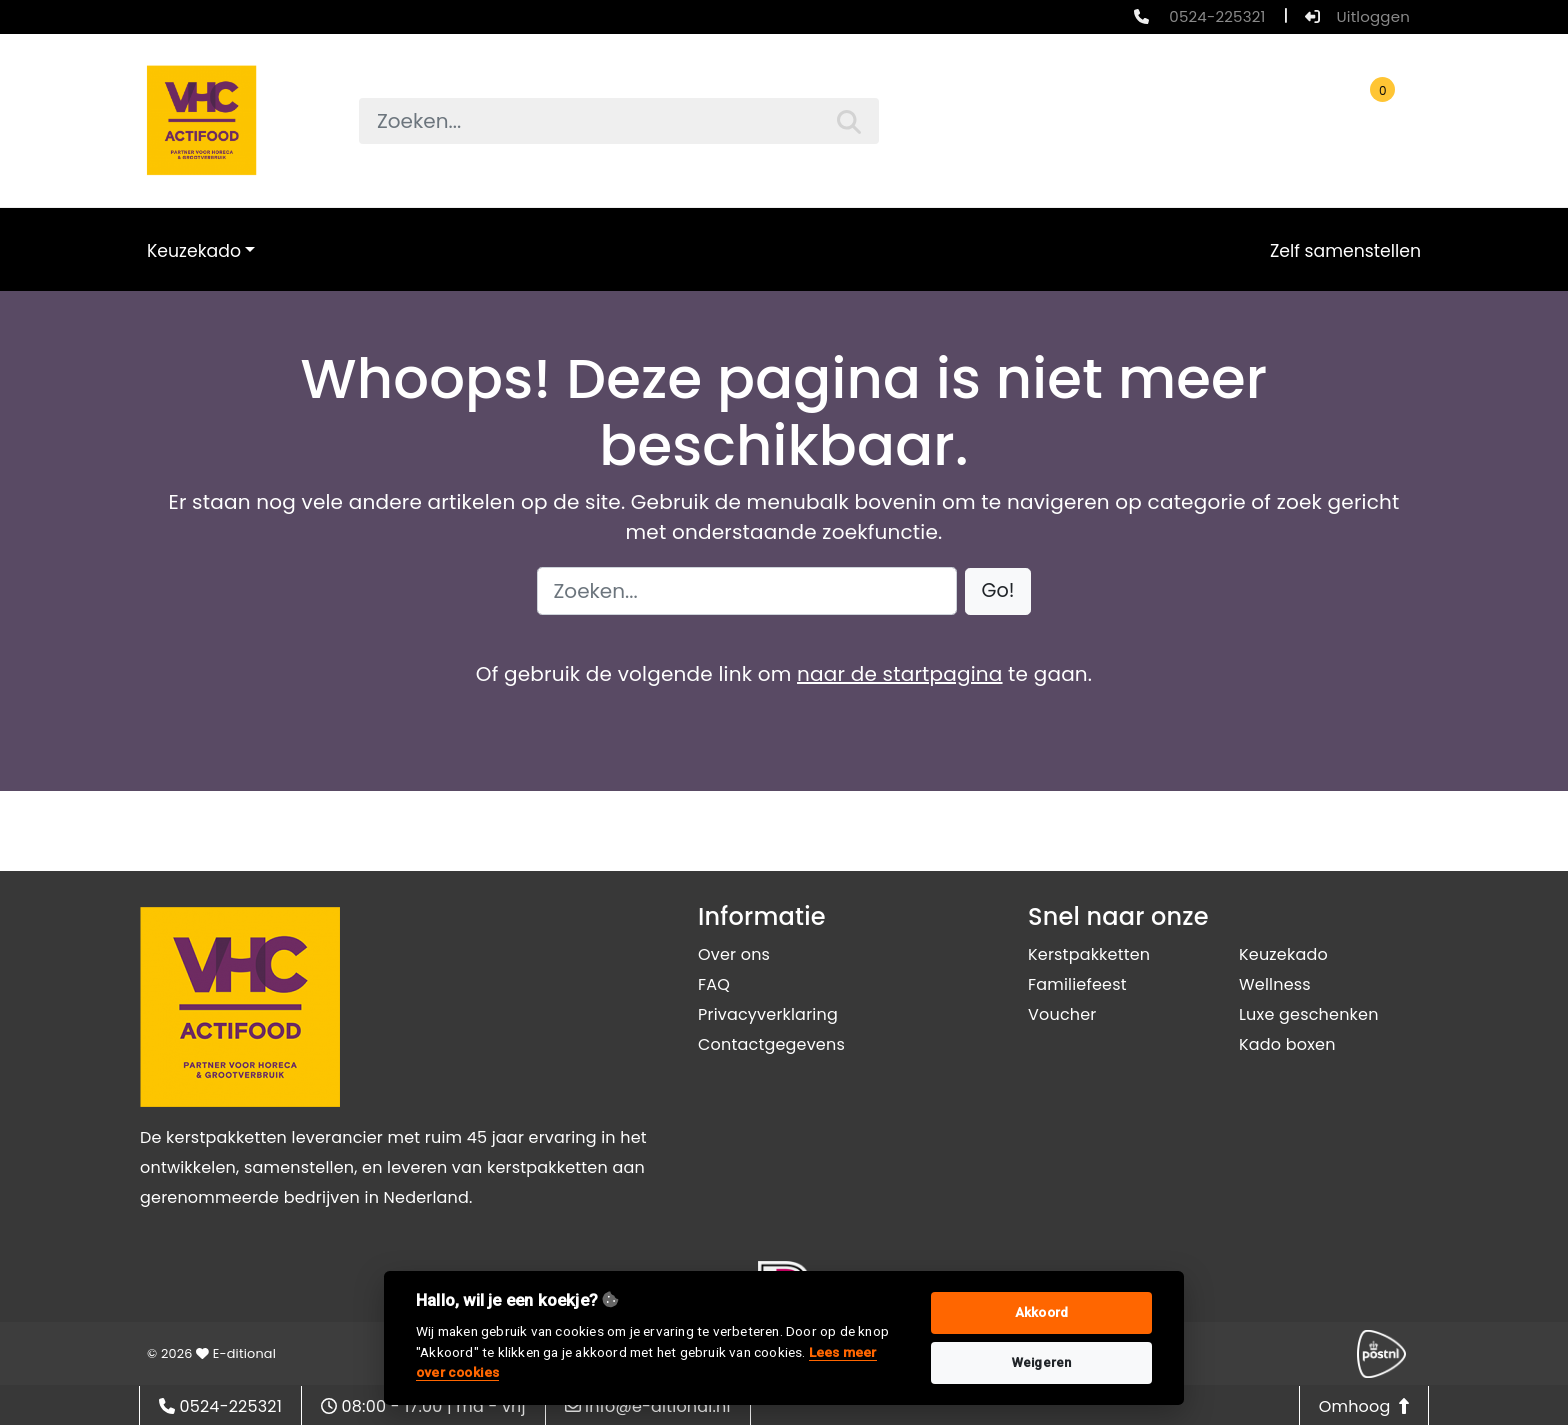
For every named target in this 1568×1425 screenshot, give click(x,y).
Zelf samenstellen (1345, 251)
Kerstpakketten (1089, 954)
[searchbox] (619, 121)
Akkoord (1041, 1312)
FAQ (714, 984)
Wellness (1275, 984)
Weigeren (1042, 1362)
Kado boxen (1287, 1044)
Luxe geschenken (1309, 1014)
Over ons (734, 954)
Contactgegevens (771, 1044)
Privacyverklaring (768, 1014)
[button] (998, 591)
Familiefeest (1077, 984)
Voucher (1062, 1014)
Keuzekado (194, 251)
